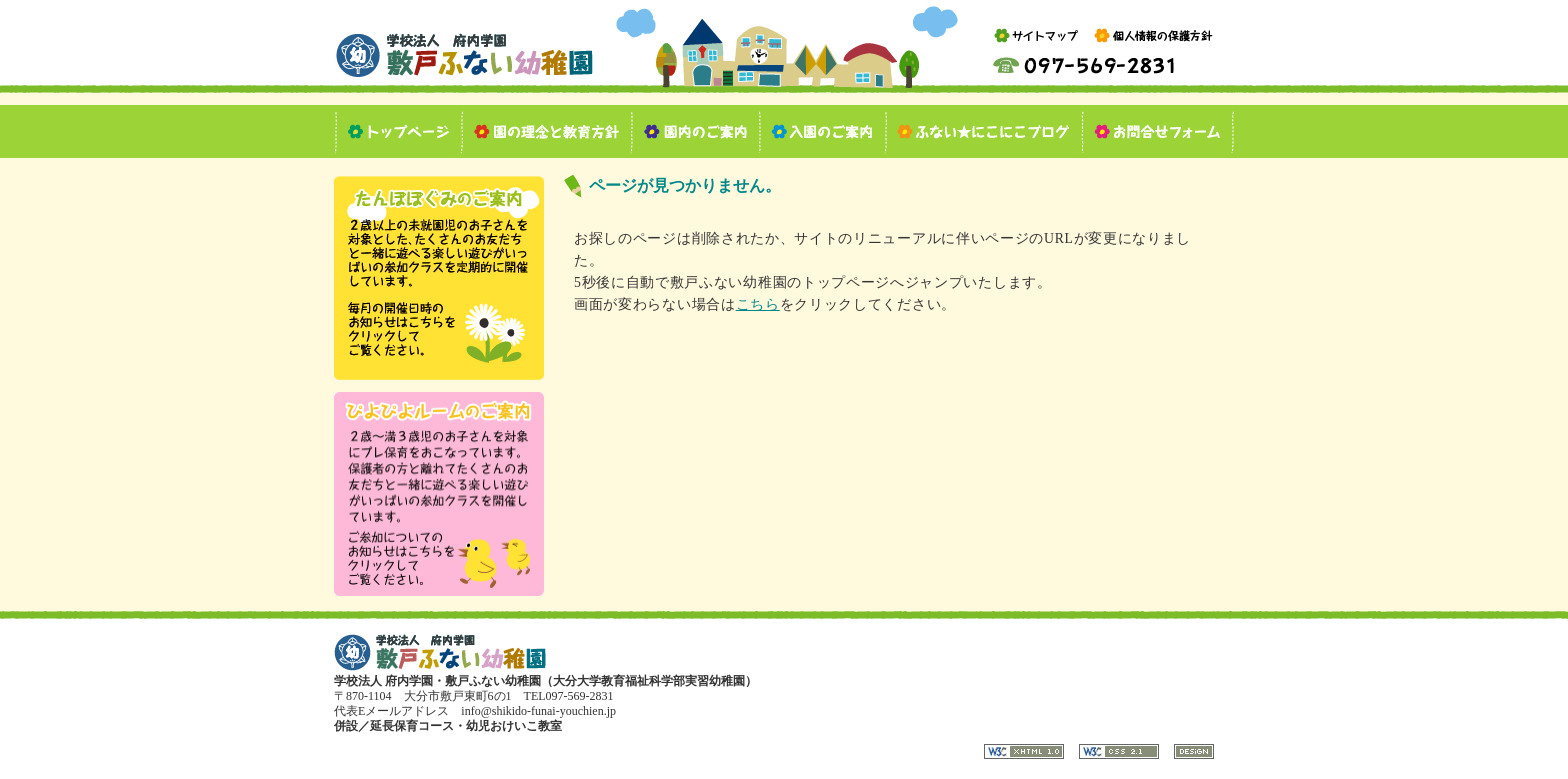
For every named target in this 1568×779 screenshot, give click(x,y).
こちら (758, 304)
